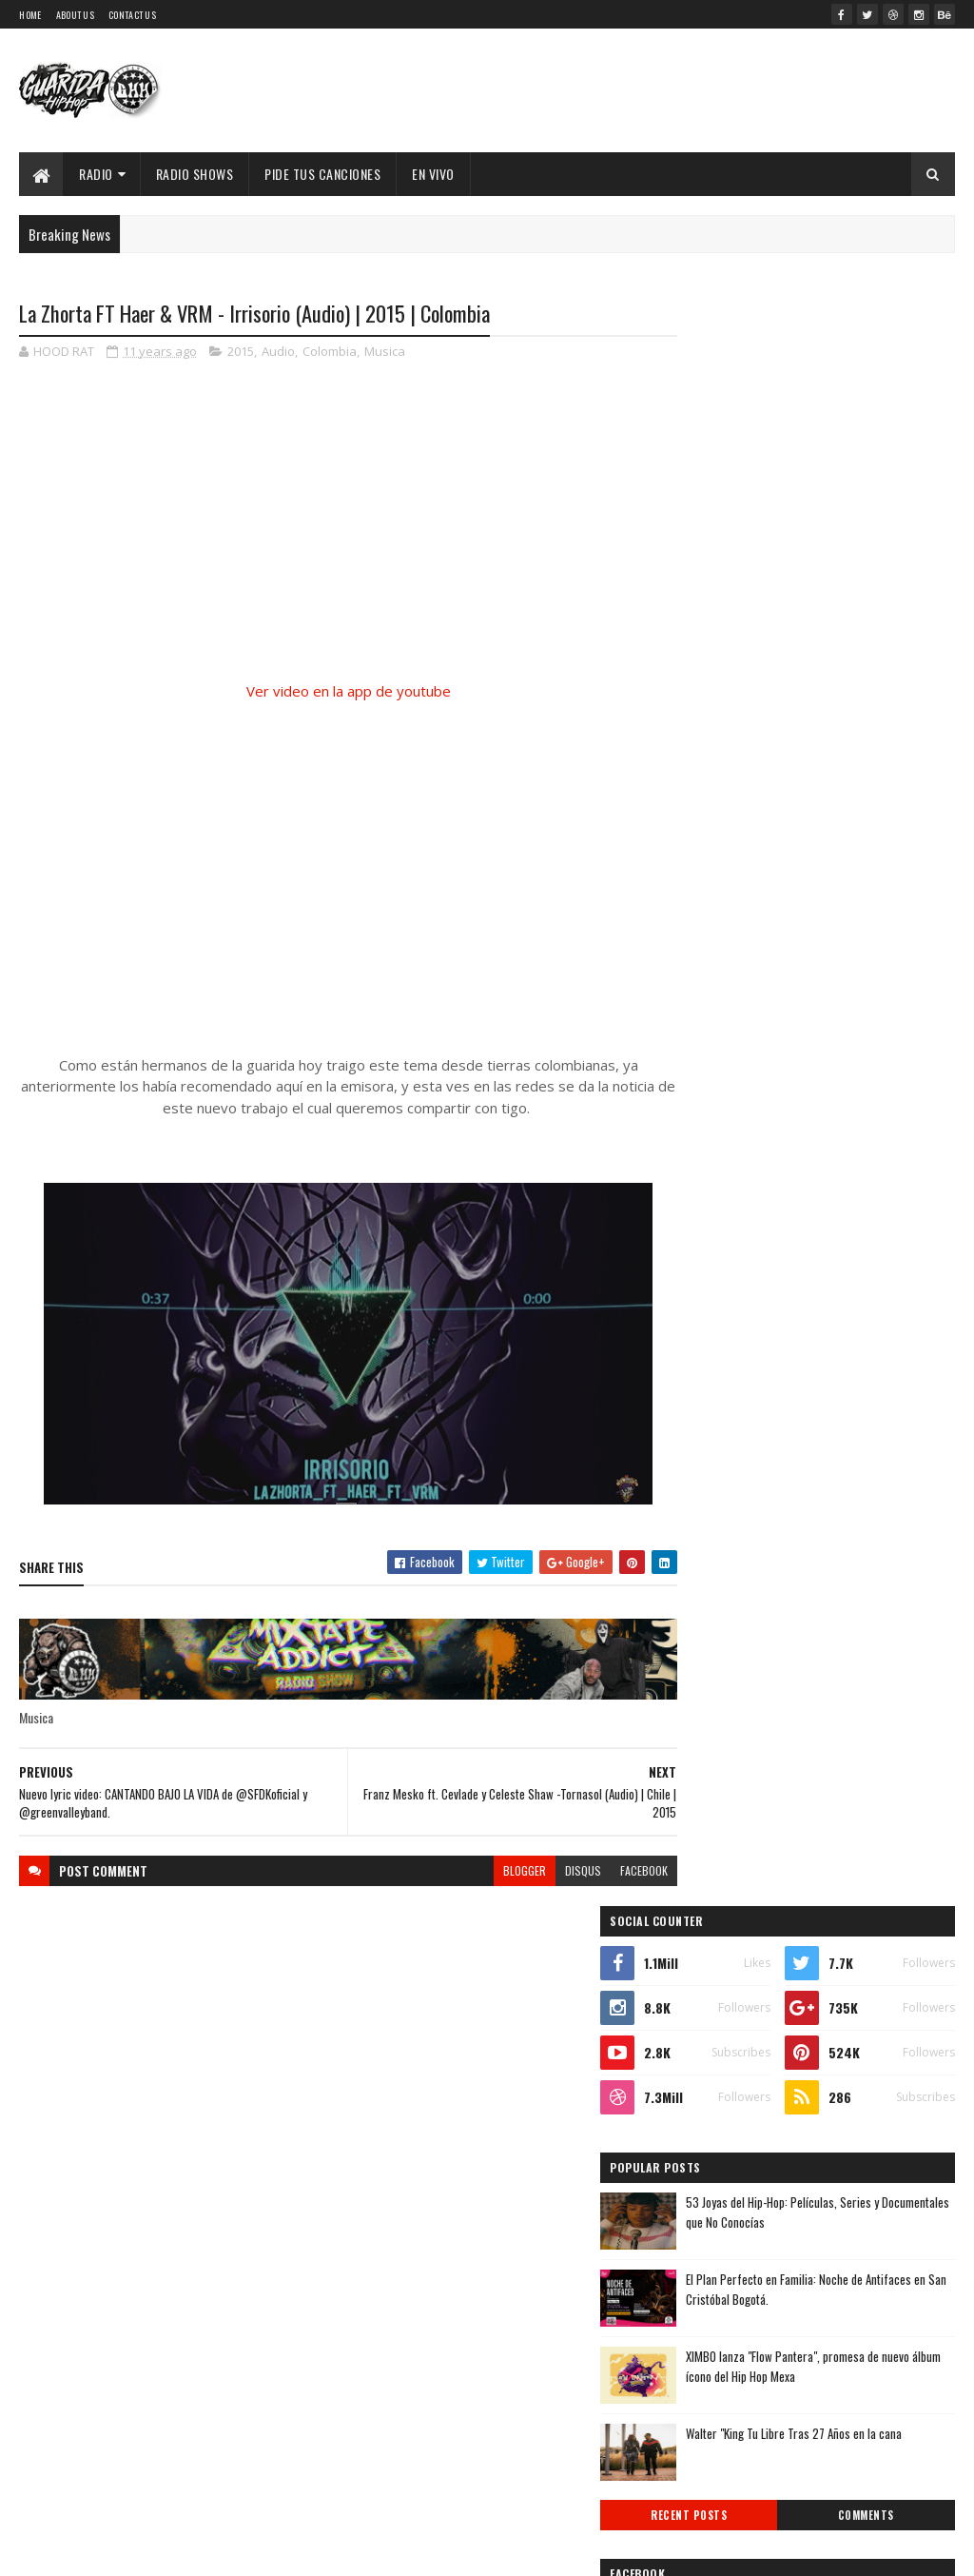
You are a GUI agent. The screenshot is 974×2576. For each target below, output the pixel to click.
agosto (712, 2015)
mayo (707, 2093)
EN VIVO (433, 174)
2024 (712, 1645)
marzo (710, 2144)
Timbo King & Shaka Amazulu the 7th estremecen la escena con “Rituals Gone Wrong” (807, 1121)
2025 (711, 1618)
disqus (549, 1870)
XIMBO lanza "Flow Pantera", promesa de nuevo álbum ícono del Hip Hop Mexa (856, 790)
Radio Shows (195, 174)
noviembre (722, 1937)
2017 (709, 1833)
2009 (711, 2364)
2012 (710, 2283)
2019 (710, 1780)
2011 (708, 2310)
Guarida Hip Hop (338, 2550)
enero (709, 2197)
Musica (384, 352)
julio (705, 2041)
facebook (609, 1870)
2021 (710, 1726)
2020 (711, 1752)
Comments (884, 939)
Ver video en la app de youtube (331, 691)
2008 (711, 2391)
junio (707, 2066)
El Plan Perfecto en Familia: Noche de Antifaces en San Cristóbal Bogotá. (848, 713)
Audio (278, 352)
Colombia (329, 352)
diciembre (721, 1911)
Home (30, 15)
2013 (710, 2256)
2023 (711, 1671)
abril (705, 2119)
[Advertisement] (331, 879)
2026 (711, 1592)
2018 (710, 1807)
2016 (710, 1861)
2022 (711, 1699)
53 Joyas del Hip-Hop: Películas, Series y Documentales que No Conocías (856, 636)
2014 (710, 2229)
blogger (490, 1870)
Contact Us (132, 15)
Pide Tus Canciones (322, 174)
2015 (240, 352)
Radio (96, 174)
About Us (75, 15)
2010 (710, 2337)
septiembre (725, 1989)
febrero (714, 2171)
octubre (715, 1963)
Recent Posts (744, 939)
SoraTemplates (186, 2550)
